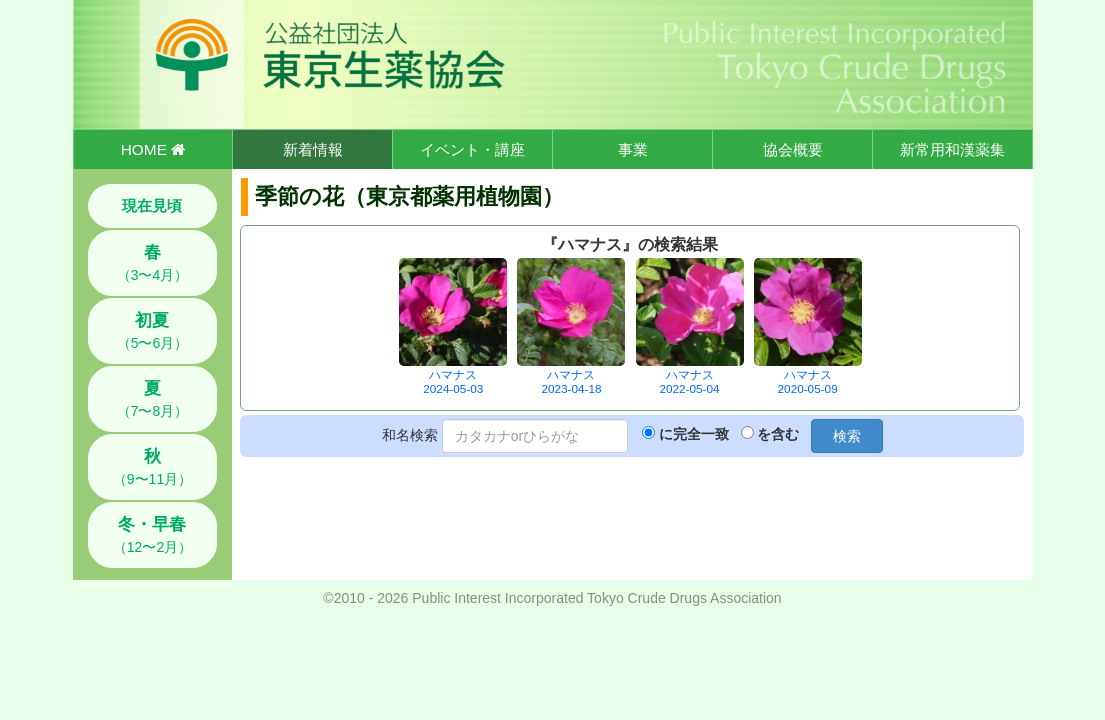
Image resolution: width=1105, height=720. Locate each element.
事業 (633, 149)
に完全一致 (694, 434)
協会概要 (793, 149)
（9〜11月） (152, 467)
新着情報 (313, 149)
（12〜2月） (152, 535)
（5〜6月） (153, 331)
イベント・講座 (472, 149)
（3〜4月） (153, 263)
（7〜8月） (153, 399)
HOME (153, 149)
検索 (847, 436)
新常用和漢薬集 (952, 149)
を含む (778, 434)
